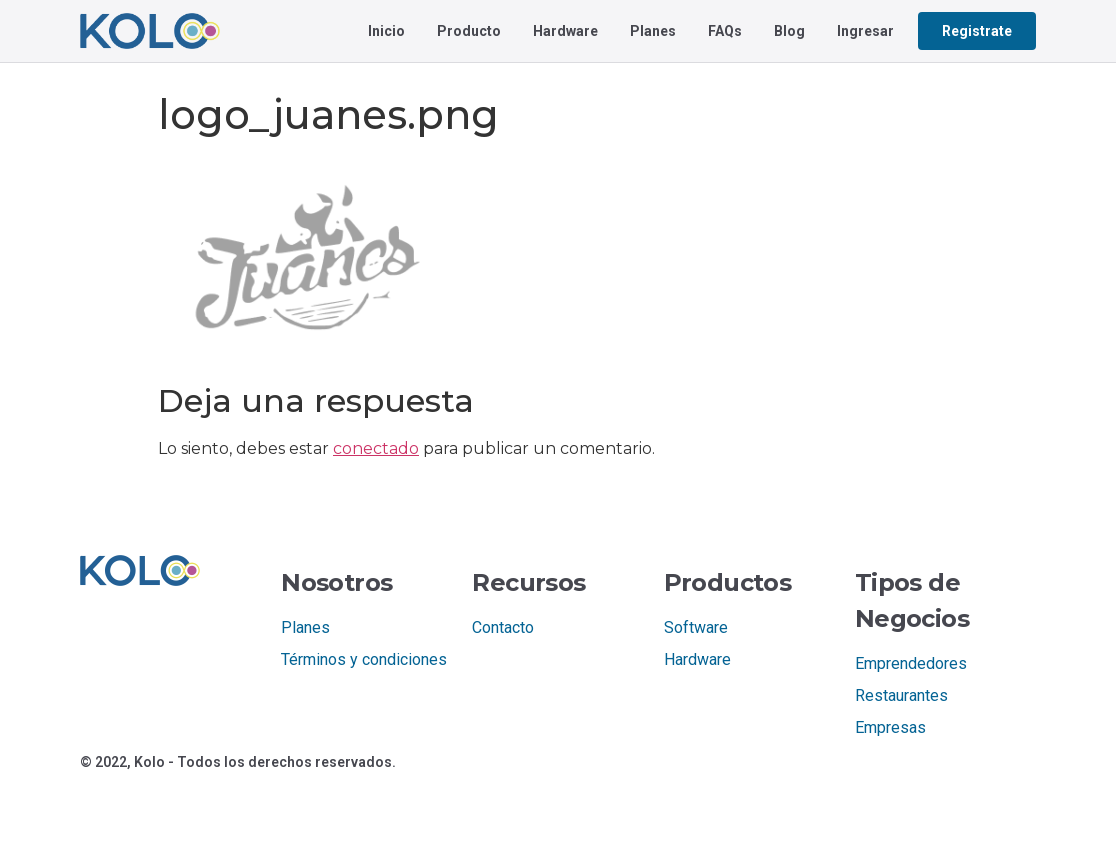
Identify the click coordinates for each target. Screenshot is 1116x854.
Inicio (386, 31)
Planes (653, 31)
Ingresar (865, 31)
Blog (789, 31)
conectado (376, 448)
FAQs (725, 31)
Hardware (565, 31)
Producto (469, 31)
